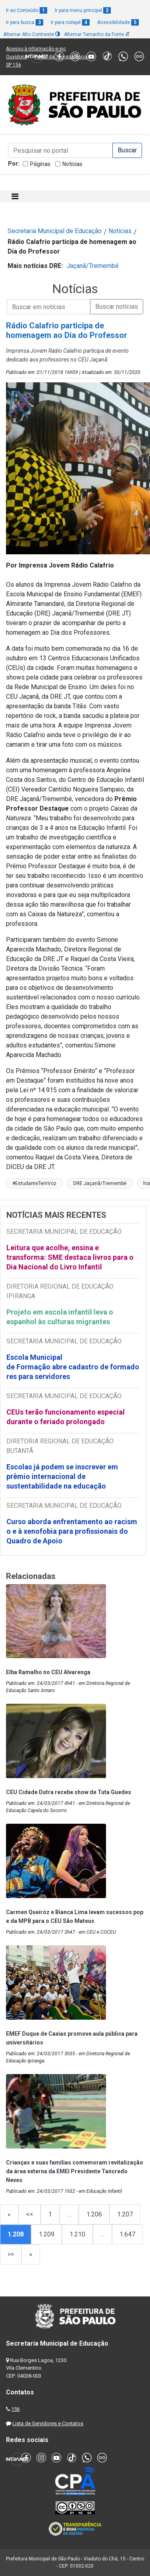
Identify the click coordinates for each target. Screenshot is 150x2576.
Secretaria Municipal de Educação (55, 231)
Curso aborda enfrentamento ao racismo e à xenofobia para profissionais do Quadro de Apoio (71, 1531)
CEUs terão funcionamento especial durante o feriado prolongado (65, 1417)
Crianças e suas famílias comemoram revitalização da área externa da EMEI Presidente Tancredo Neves (74, 2171)
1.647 (127, 2234)
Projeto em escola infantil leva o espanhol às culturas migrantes (59, 1317)
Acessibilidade (118, 22)
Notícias (72, 164)
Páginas (40, 164)
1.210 (77, 2234)
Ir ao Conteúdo (26, 10)
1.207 (125, 2214)
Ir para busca (24, 22)
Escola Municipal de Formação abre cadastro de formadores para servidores (72, 1367)
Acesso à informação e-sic (36, 49)
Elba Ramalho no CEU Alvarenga (48, 1672)
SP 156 (13, 65)
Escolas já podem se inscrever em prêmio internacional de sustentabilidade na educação (62, 1476)
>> (11, 2254)
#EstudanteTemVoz (34, 1183)
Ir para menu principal (83, 10)
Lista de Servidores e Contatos (47, 2423)
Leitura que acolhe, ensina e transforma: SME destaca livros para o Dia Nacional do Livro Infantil (70, 1257)
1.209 (46, 2234)
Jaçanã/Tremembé (92, 266)
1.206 (94, 2214)
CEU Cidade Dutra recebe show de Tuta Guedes (68, 1792)
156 (15, 2409)
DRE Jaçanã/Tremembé (99, 1183)
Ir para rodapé (70, 22)
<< (29, 2214)
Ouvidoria (16, 57)
